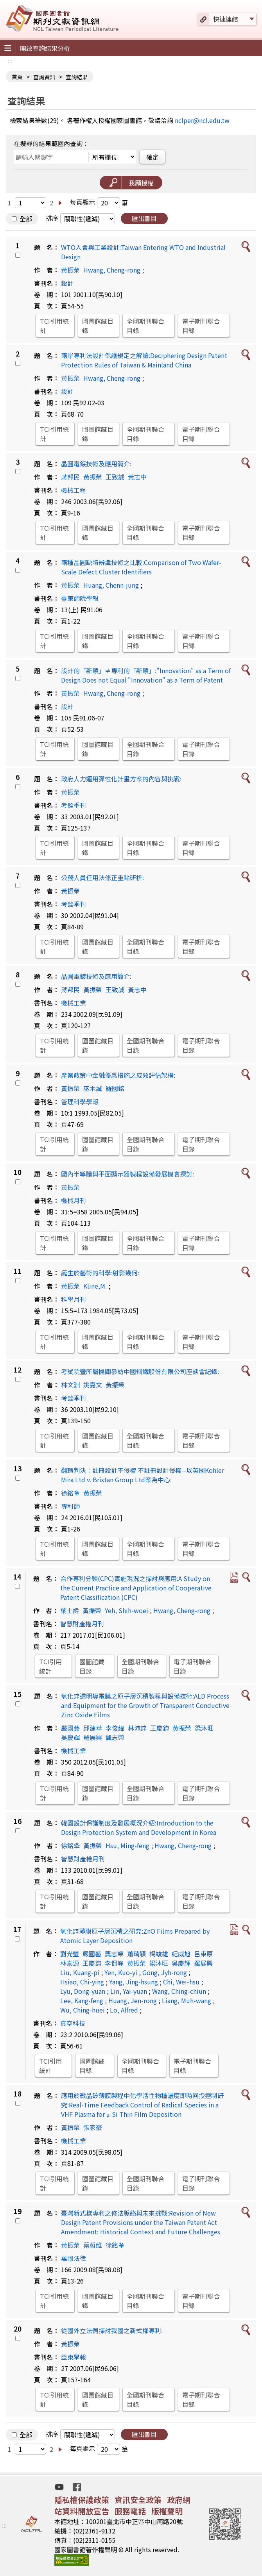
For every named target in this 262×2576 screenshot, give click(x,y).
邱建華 (92, 1728)
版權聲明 (167, 2511)
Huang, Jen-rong (132, 2000)
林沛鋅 (137, 1728)
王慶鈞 (159, 1728)
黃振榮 (70, 270)
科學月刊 (73, 1299)
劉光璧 (69, 1953)
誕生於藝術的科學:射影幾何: (100, 1272)
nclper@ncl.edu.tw (202, 120)
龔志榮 (115, 1737)
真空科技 (72, 2023)
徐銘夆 (70, 1492)
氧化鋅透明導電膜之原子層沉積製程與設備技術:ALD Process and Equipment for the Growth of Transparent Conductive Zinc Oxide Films (145, 1705)
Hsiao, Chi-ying (82, 1981)
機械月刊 (73, 1200)
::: (10, 60)
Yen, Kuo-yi (120, 1972)
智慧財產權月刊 (82, 1623)
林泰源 (69, 1963)
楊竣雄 (158, 1953)
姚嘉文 (92, 1384)
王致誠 (115, 476)
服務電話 (130, 2511)
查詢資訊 (44, 77)
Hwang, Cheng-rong (111, 270)
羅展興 (92, 1737)
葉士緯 (69, 1610)
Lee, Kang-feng (81, 2000)
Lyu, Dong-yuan (82, 1991)
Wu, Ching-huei (82, 2009)
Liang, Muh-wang (186, 2000)
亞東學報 (73, 2357)
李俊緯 (115, 1728)
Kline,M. (95, 1286)
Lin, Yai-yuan (128, 1991)
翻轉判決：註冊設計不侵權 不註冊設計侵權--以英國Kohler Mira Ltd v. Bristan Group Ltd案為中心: (142, 1474)
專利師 (70, 1506)
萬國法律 (73, 2258)
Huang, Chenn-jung (111, 585)
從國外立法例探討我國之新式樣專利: (112, 2330)
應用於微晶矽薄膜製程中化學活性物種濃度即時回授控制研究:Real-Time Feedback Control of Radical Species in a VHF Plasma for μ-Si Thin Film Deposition (142, 2105)
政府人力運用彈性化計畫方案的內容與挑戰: (121, 778)
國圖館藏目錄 (97, 325)
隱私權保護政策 (81, 2499)
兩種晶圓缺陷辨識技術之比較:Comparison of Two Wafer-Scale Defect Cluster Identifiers (141, 567)
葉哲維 (92, 2245)
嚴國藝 (70, 1728)
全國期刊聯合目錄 (145, 325)
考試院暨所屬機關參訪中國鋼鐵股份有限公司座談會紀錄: (140, 1371)
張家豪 (92, 2127)
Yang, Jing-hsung (133, 1981)
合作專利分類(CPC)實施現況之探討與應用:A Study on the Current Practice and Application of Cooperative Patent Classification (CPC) (136, 1588)
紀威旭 (181, 1953)
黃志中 (137, 476)
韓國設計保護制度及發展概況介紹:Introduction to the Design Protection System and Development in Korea (138, 1827)
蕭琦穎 (136, 1953)
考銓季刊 (73, 805)
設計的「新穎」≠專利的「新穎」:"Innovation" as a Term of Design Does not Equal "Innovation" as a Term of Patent (146, 675)
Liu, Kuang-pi (79, 1972)
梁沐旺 (204, 1728)
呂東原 (203, 1953)
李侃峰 (114, 1963)
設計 (67, 283)
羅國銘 (115, 1088)
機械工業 (73, 1002)
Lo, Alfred (124, 2009)
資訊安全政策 (138, 2499)
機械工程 (73, 490)
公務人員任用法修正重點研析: (102, 877)
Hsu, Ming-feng (127, 1845)
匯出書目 (144, 218)
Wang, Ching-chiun (179, 1991)
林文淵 (70, 1384)
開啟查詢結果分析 (45, 48)
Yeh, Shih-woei (126, 1610)
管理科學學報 (80, 1101)
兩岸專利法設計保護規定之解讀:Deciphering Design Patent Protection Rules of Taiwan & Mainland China (144, 360)
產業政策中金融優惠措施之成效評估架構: (118, 1075)
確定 (152, 157)
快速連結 (225, 18)
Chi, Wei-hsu (181, 1981)
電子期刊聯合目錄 (201, 325)
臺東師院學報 (80, 598)
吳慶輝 (70, 1737)
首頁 (17, 77)
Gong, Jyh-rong (164, 1972)
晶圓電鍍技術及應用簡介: (96, 463)
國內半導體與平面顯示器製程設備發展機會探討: (127, 1173)
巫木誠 (92, 1088)
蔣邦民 (70, 476)
